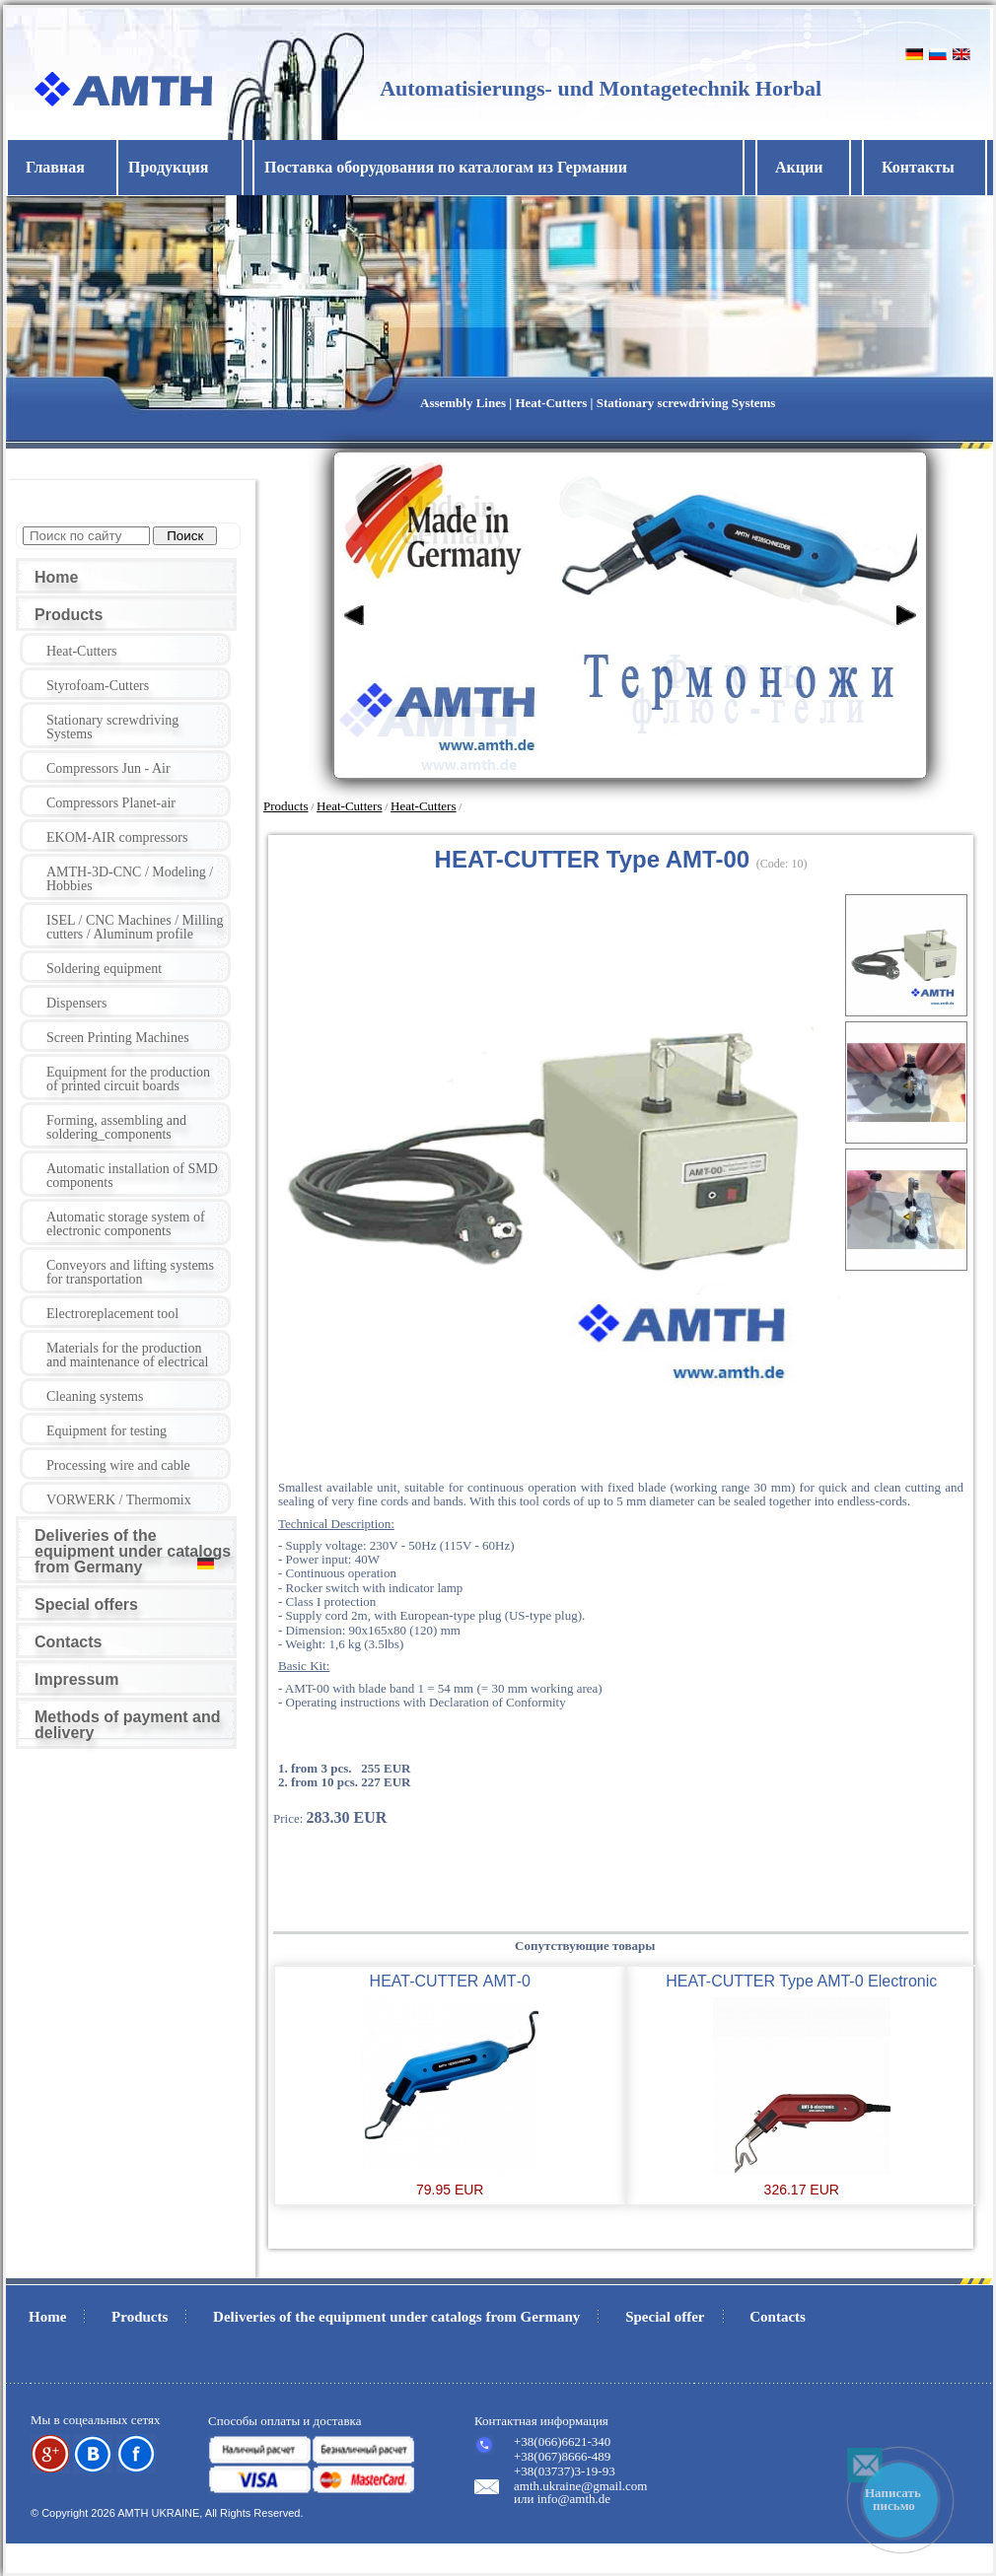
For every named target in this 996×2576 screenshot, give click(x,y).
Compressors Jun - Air (108, 768)
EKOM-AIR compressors (116, 837)
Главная (55, 167)
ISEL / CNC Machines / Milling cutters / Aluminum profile (135, 927)
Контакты (918, 167)
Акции (798, 167)
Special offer (664, 2317)
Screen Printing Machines (117, 1037)
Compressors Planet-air (111, 803)
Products (69, 614)
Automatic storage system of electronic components (125, 1224)
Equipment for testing (106, 1431)
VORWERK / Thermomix (118, 1500)
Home (56, 577)
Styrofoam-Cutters (97, 685)
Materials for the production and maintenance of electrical (127, 1355)
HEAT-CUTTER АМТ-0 (450, 1981)
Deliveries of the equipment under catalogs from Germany (133, 1551)
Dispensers (76, 1003)
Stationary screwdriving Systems (112, 727)
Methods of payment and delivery (127, 1724)
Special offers (86, 1604)
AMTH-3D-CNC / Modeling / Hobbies (129, 879)
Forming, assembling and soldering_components (116, 1127)
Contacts (68, 1642)
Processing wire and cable (118, 1465)
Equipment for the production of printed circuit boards (128, 1079)
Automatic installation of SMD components (132, 1175)
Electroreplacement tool (112, 1313)
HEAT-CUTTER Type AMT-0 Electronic (801, 1981)
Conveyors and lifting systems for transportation (130, 1272)
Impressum (76, 1679)
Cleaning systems (94, 1396)
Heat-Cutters (81, 651)
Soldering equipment (104, 968)
